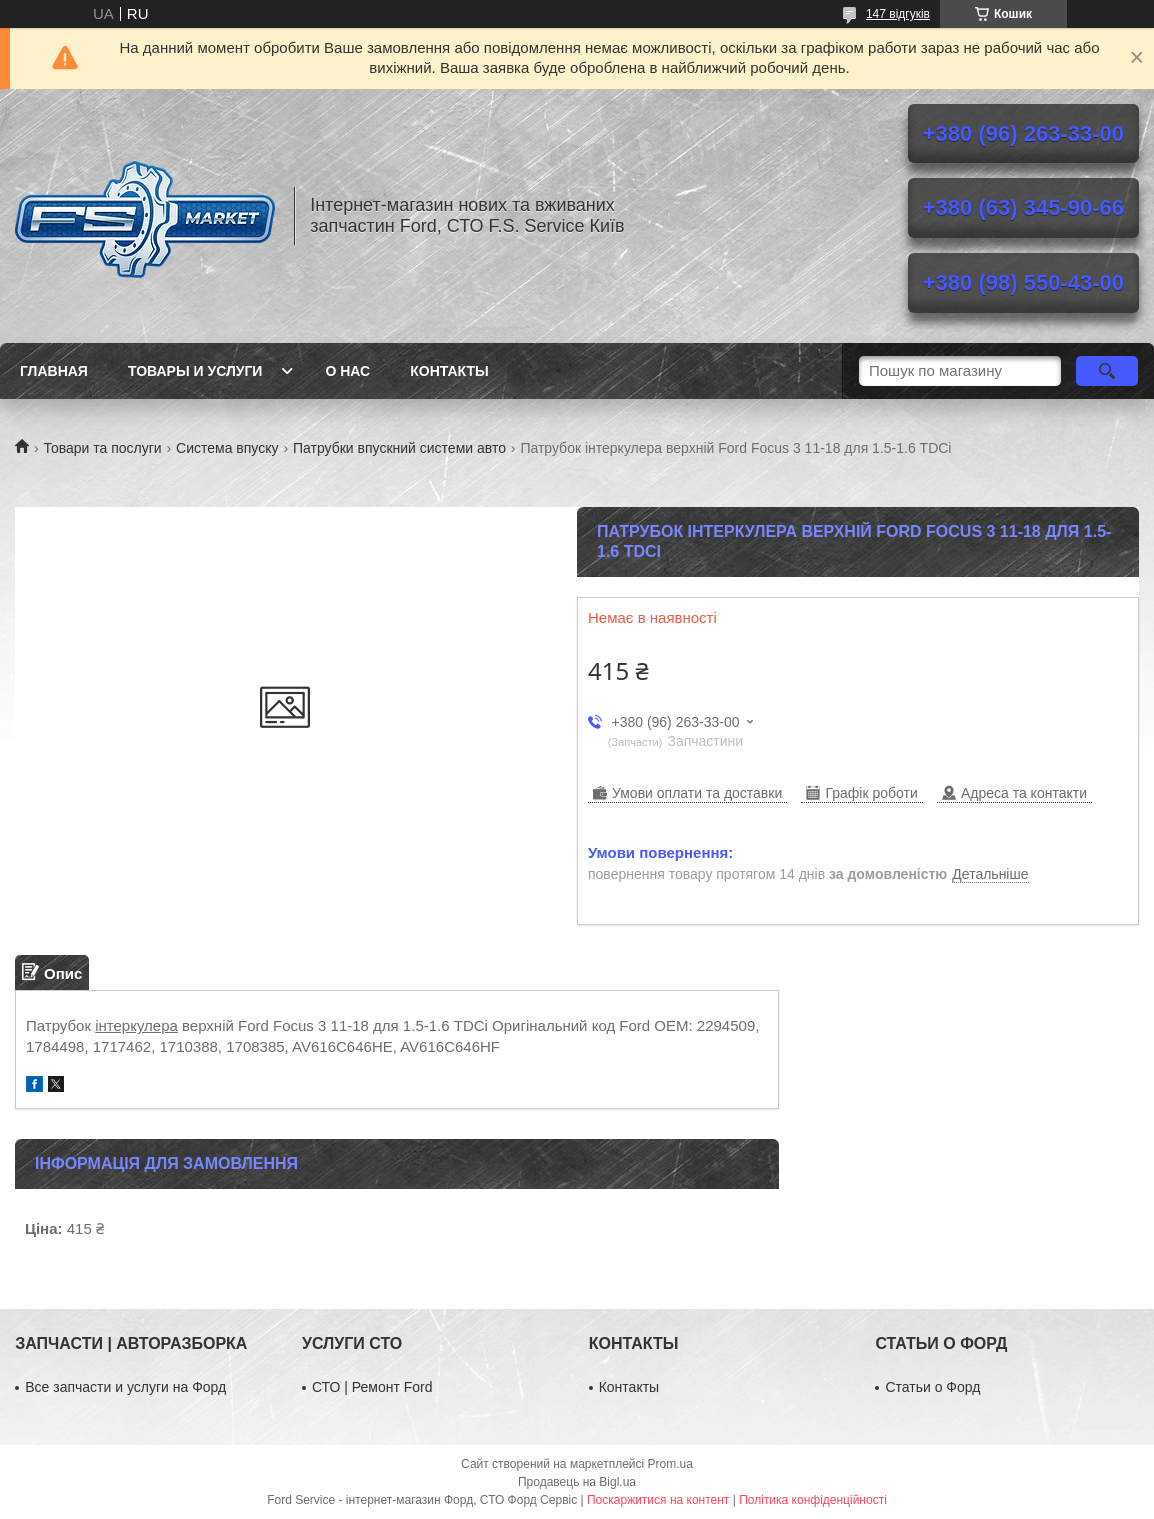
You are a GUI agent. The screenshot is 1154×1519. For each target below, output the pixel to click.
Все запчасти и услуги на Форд (125, 1387)
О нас (347, 371)
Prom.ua (670, 1464)
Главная (54, 371)
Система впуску (227, 448)
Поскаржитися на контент (658, 1500)
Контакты (449, 371)
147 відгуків (898, 14)
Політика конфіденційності (813, 1500)
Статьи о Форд (932, 1387)
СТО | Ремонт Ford (372, 1387)
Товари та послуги (102, 448)
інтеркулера (136, 1025)
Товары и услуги (195, 371)
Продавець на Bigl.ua (577, 1482)
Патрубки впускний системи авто (399, 448)
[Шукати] (1107, 371)
